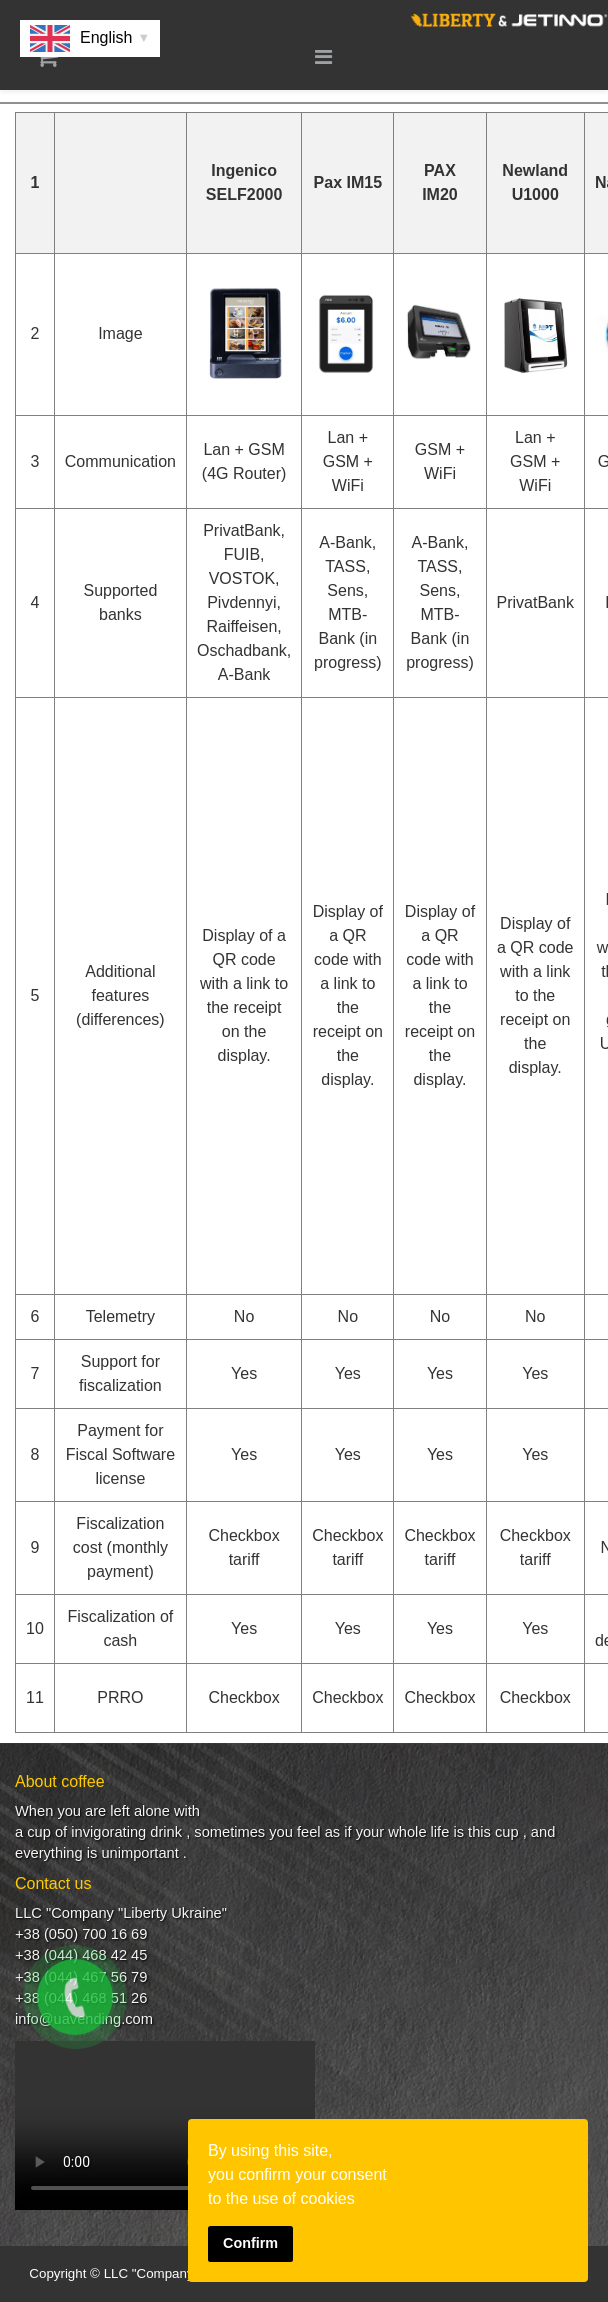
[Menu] (323, 57)
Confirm (250, 2243)
